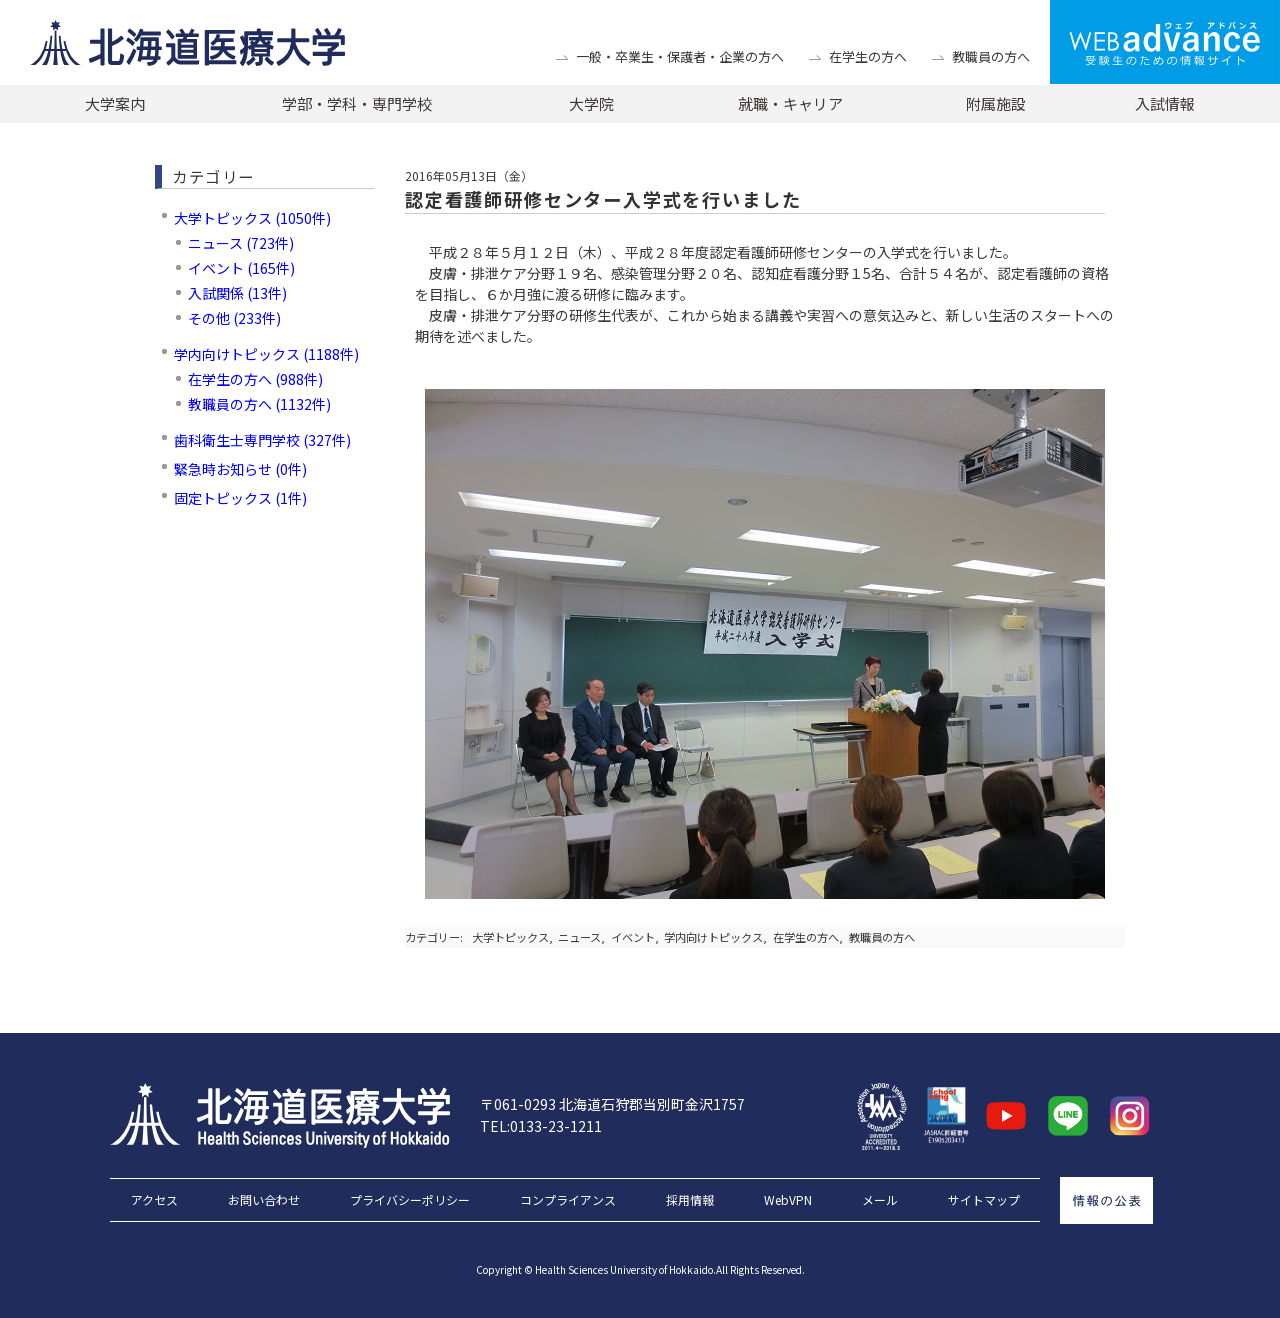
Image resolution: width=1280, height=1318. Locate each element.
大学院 (591, 103)
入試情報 (1165, 103)
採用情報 (690, 1200)
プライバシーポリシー (410, 1200)
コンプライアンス (568, 1200)
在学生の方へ (868, 56)
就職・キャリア (790, 103)
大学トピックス (510, 937)
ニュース (579, 937)
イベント (633, 937)
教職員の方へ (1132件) (259, 404)
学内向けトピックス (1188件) (266, 354)
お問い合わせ (264, 1200)
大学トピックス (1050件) (252, 218)
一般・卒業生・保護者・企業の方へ (680, 56)
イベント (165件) (241, 268)
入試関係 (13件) (237, 293)
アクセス (154, 1200)
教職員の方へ (991, 56)
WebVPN (788, 1200)
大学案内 (115, 103)
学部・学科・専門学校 (357, 103)
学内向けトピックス (713, 937)
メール (880, 1200)
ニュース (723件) (241, 243)
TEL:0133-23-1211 (541, 1126)
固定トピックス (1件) (240, 498)
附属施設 (996, 103)
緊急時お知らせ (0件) (240, 469)
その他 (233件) (234, 318)
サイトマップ (984, 1200)
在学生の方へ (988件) (255, 379)
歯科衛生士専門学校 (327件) (262, 440)
